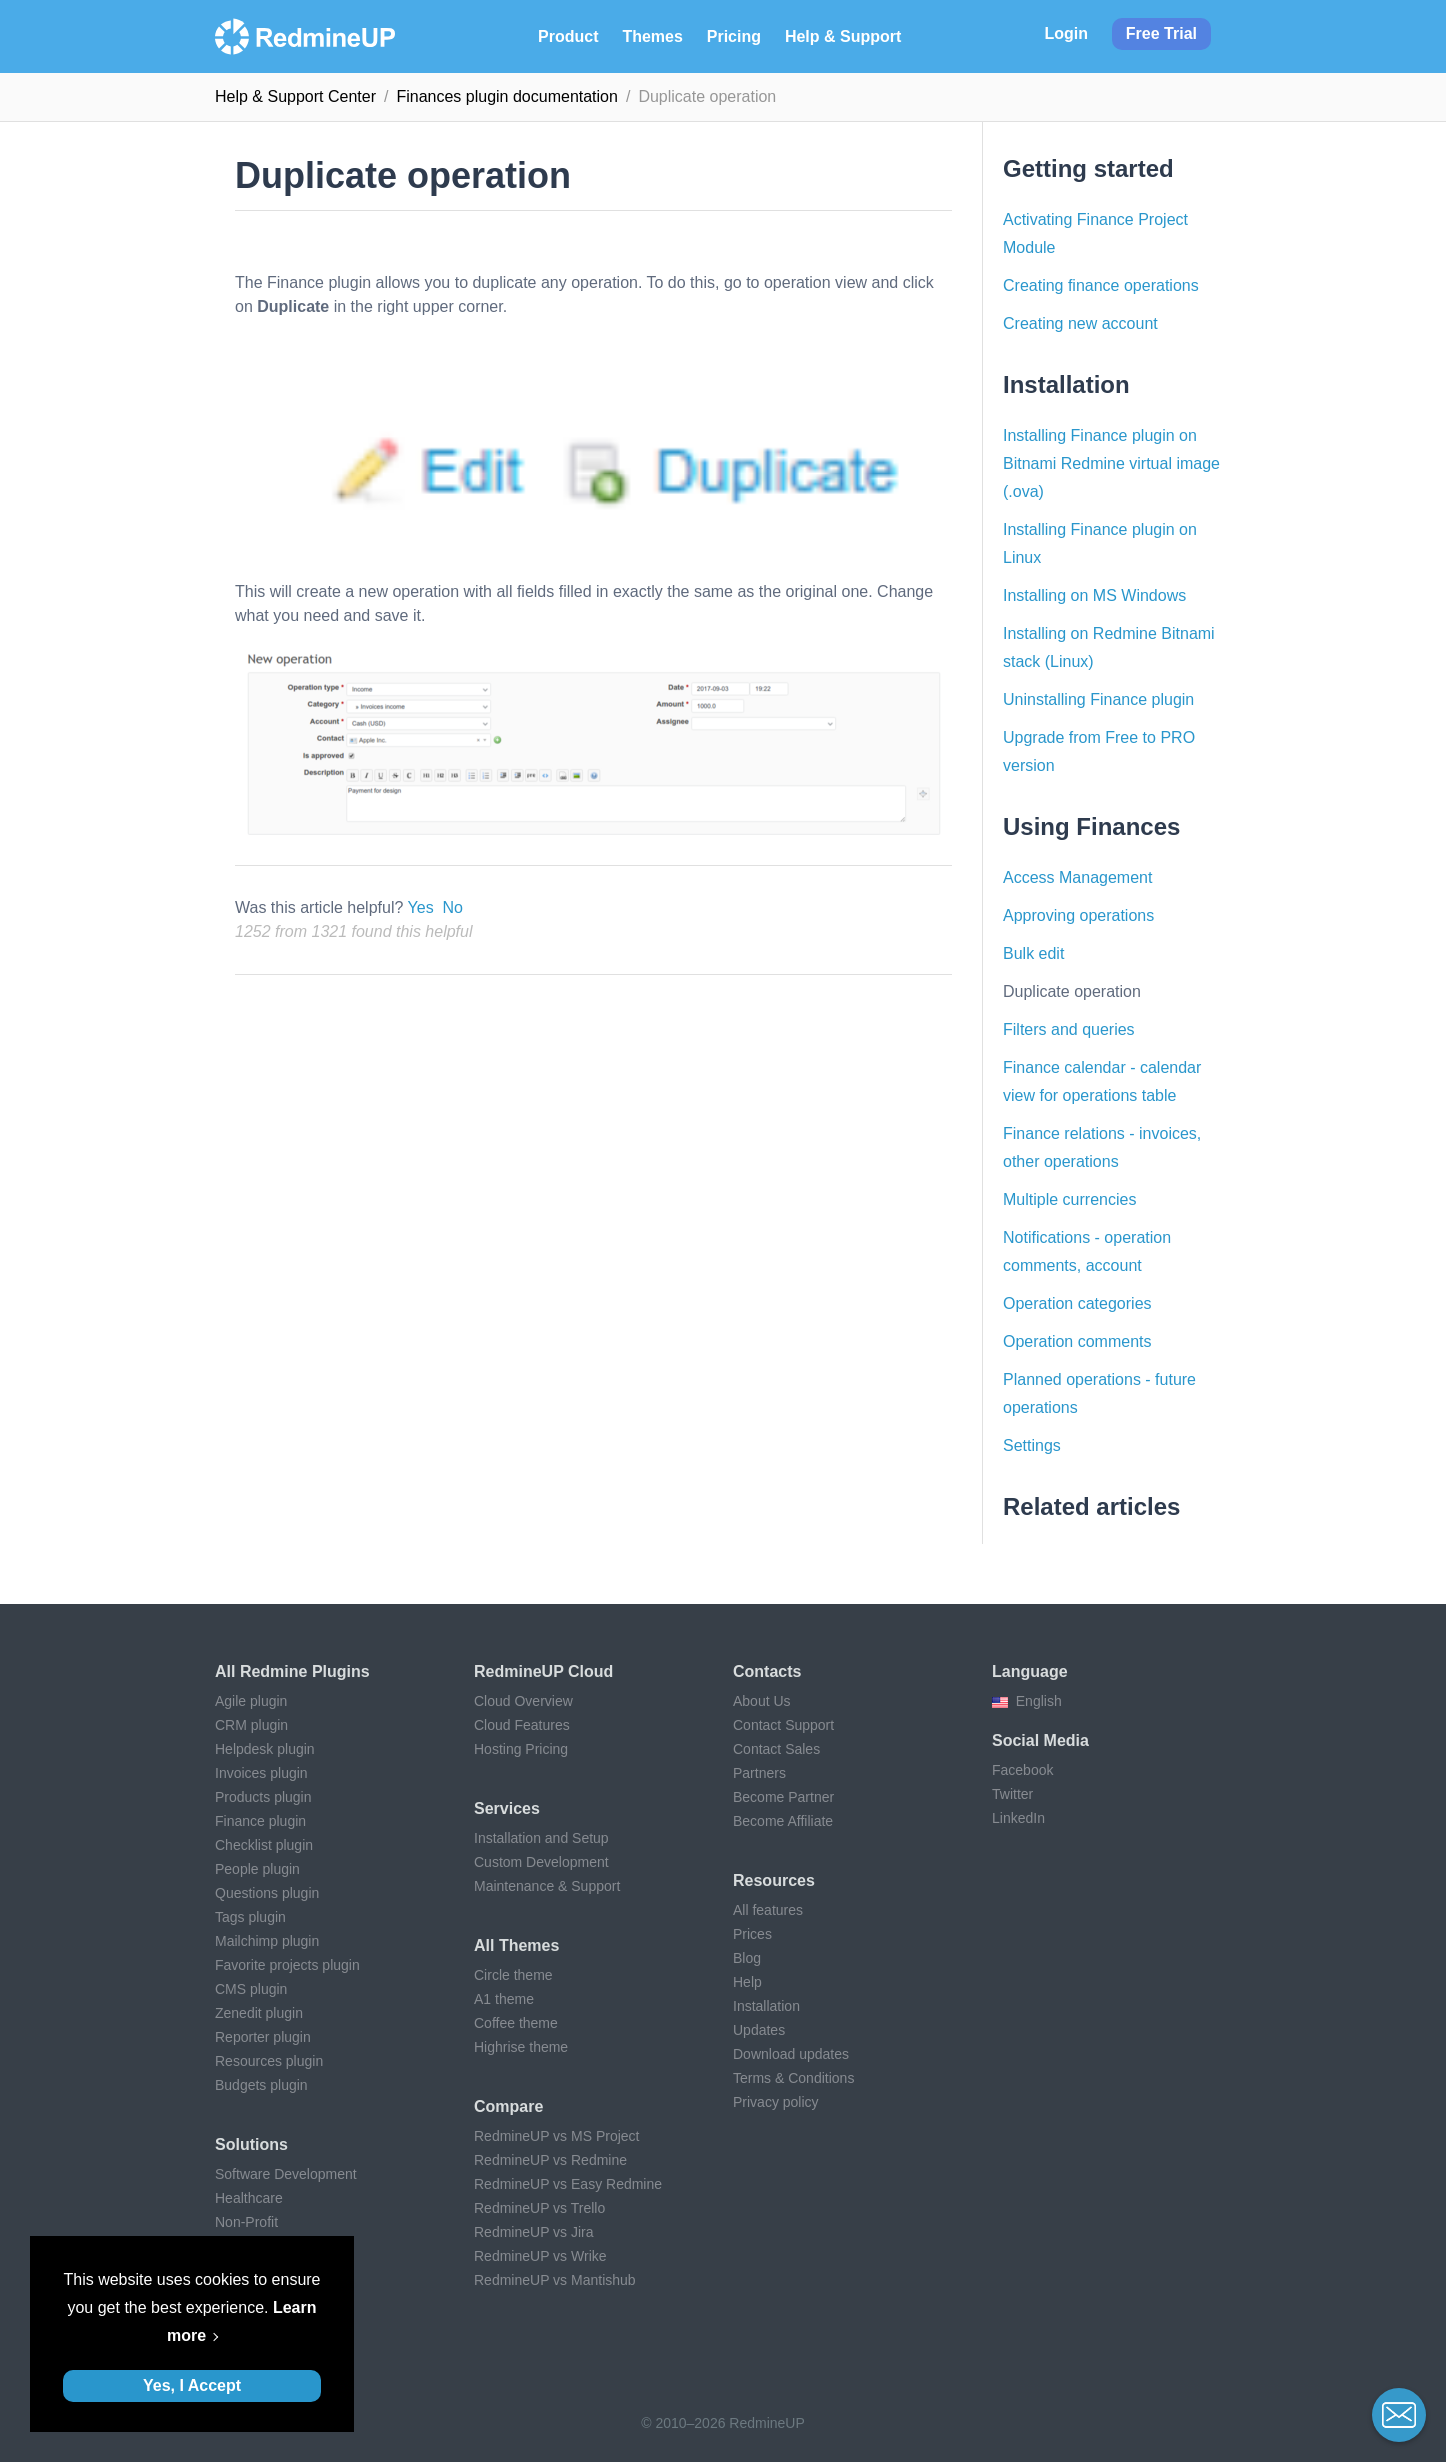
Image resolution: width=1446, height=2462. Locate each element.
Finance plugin (260, 1821)
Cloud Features (522, 1725)
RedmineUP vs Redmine (550, 2160)
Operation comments (1077, 1341)
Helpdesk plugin (265, 1749)
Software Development (286, 2174)
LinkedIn (1018, 1818)
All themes (516, 1945)
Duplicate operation (1072, 991)
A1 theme (504, 1999)
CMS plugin (251, 1989)
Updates (759, 2030)
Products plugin (263, 1797)
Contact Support (783, 1725)
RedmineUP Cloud (543, 1671)
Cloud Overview (523, 1701)
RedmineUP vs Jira (534, 2232)
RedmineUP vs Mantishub (555, 2280)
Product (568, 36)
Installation (766, 2006)
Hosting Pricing (521, 1749)
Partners (759, 1773)
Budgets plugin (261, 2085)
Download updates (791, 2054)
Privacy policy (776, 2102)
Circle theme (513, 1975)
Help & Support (843, 36)
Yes (421, 907)
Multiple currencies (1069, 1199)
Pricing (734, 36)
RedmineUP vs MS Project (556, 2136)
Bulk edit (1033, 953)
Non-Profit (246, 2222)
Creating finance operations (1101, 285)
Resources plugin (269, 2061)
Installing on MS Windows (1094, 595)
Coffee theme (516, 2023)
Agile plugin (251, 1701)
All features (768, 1910)
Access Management (1077, 877)
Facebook (1022, 1770)
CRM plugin (251, 1725)
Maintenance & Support (547, 1886)
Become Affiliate (783, 1821)
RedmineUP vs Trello (539, 2208)
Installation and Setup (541, 1838)
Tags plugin (250, 1917)
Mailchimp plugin (267, 1941)
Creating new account (1080, 323)
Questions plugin (267, 1893)
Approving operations (1078, 915)
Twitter (1012, 1794)
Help (747, 1982)
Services (507, 1808)
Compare (508, 2106)
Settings (1032, 1445)
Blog (747, 1958)
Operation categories (1077, 1303)
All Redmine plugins (292, 1671)
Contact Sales (776, 1749)
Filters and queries (1069, 1029)
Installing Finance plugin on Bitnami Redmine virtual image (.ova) (1111, 463)
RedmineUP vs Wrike (540, 2256)
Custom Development (541, 1862)
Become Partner (783, 1797)
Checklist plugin (264, 1845)
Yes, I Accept (192, 2385)
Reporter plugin (263, 2037)
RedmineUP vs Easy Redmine (568, 2184)
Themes (652, 36)
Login (1066, 33)
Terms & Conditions (793, 2078)
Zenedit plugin (259, 2013)
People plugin (257, 1869)
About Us (762, 1701)
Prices (752, 1934)
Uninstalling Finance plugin (1098, 699)
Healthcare (249, 2198)
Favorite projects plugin (287, 1965)
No (453, 907)
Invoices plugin (261, 1773)
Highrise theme (521, 2047)
